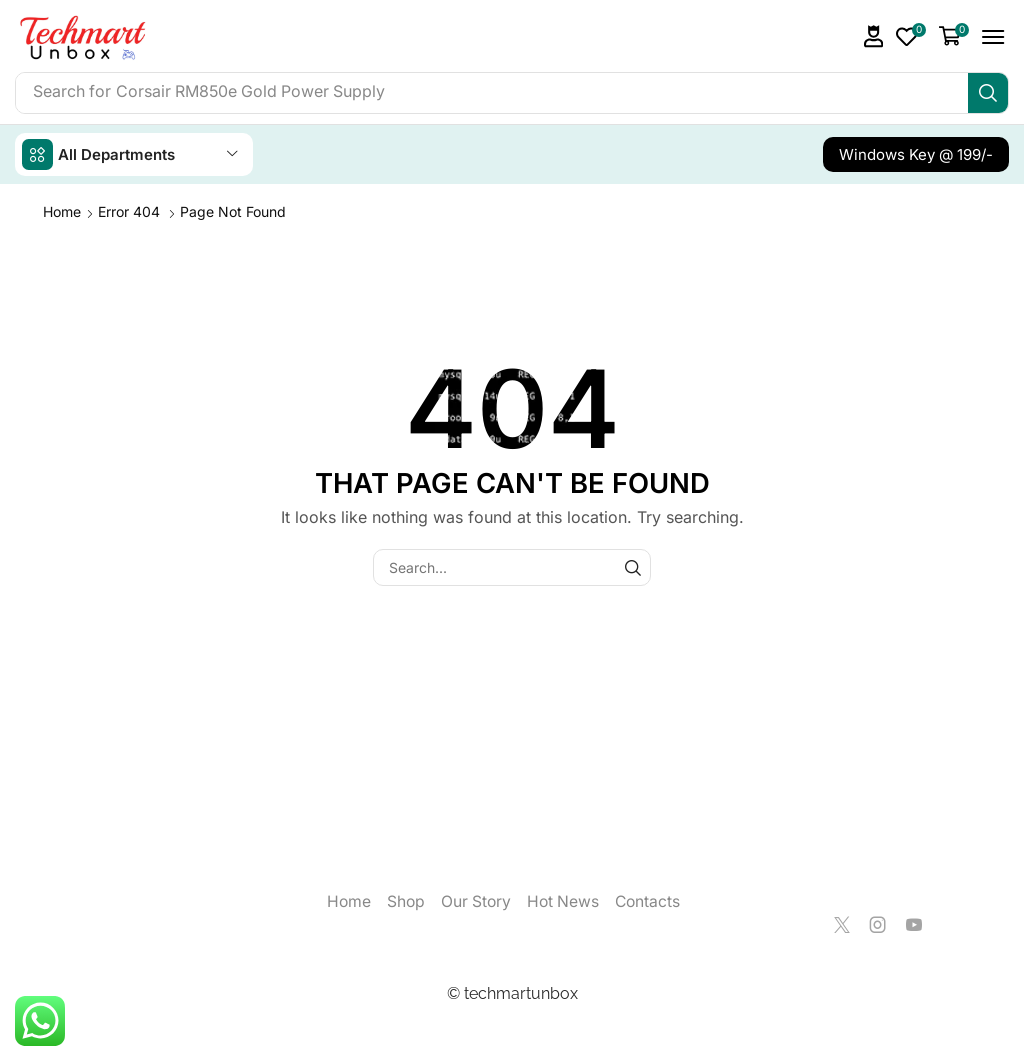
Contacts (649, 901)
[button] (874, 36)
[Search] (988, 93)
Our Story (475, 901)
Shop (404, 901)
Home (62, 211)
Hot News (563, 901)
